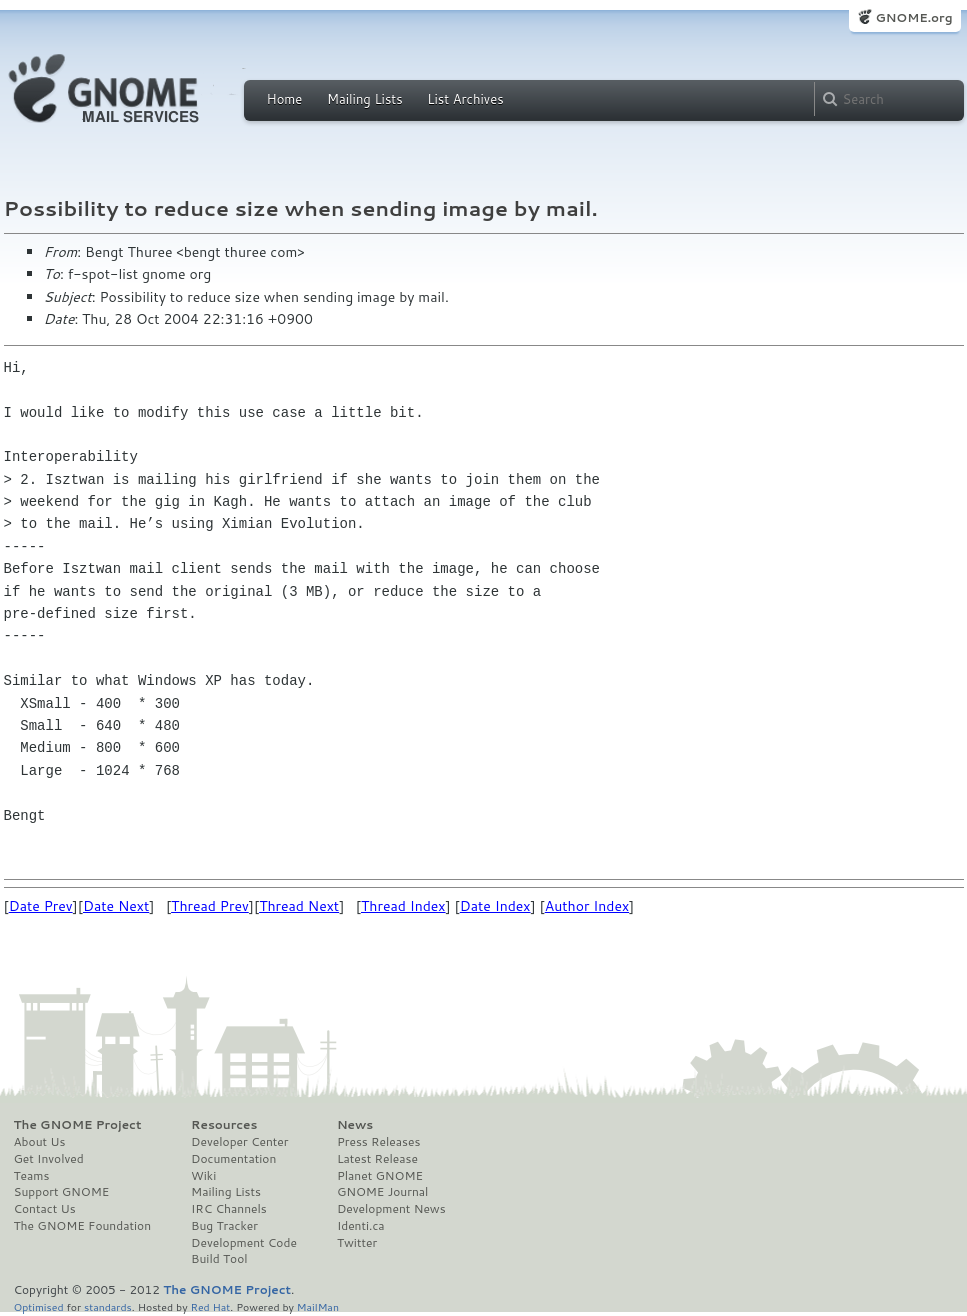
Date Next (116, 906)
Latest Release (377, 1159)
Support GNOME (62, 1192)
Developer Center (239, 1142)
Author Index (587, 906)
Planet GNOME (380, 1176)
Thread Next (299, 906)
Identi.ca (361, 1226)
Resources (224, 1125)
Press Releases (378, 1142)
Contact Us (45, 1209)
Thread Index (403, 906)
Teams (32, 1176)
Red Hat (210, 1306)
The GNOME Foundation (83, 1226)
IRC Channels (229, 1209)
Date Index (495, 906)
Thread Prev (210, 906)
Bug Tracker (224, 1226)
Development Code (244, 1243)
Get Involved (49, 1159)
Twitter (357, 1243)
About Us (40, 1142)
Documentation (233, 1159)
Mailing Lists (365, 99)
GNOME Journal (383, 1192)
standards (108, 1306)
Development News (391, 1209)
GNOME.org (913, 17)
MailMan (318, 1306)
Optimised (39, 1306)
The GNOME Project (78, 1125)
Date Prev (41, 906)
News (355, 1125)
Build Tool (219, 1259)
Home (285, 99)
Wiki (203, 1176)
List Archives (465, 99)
